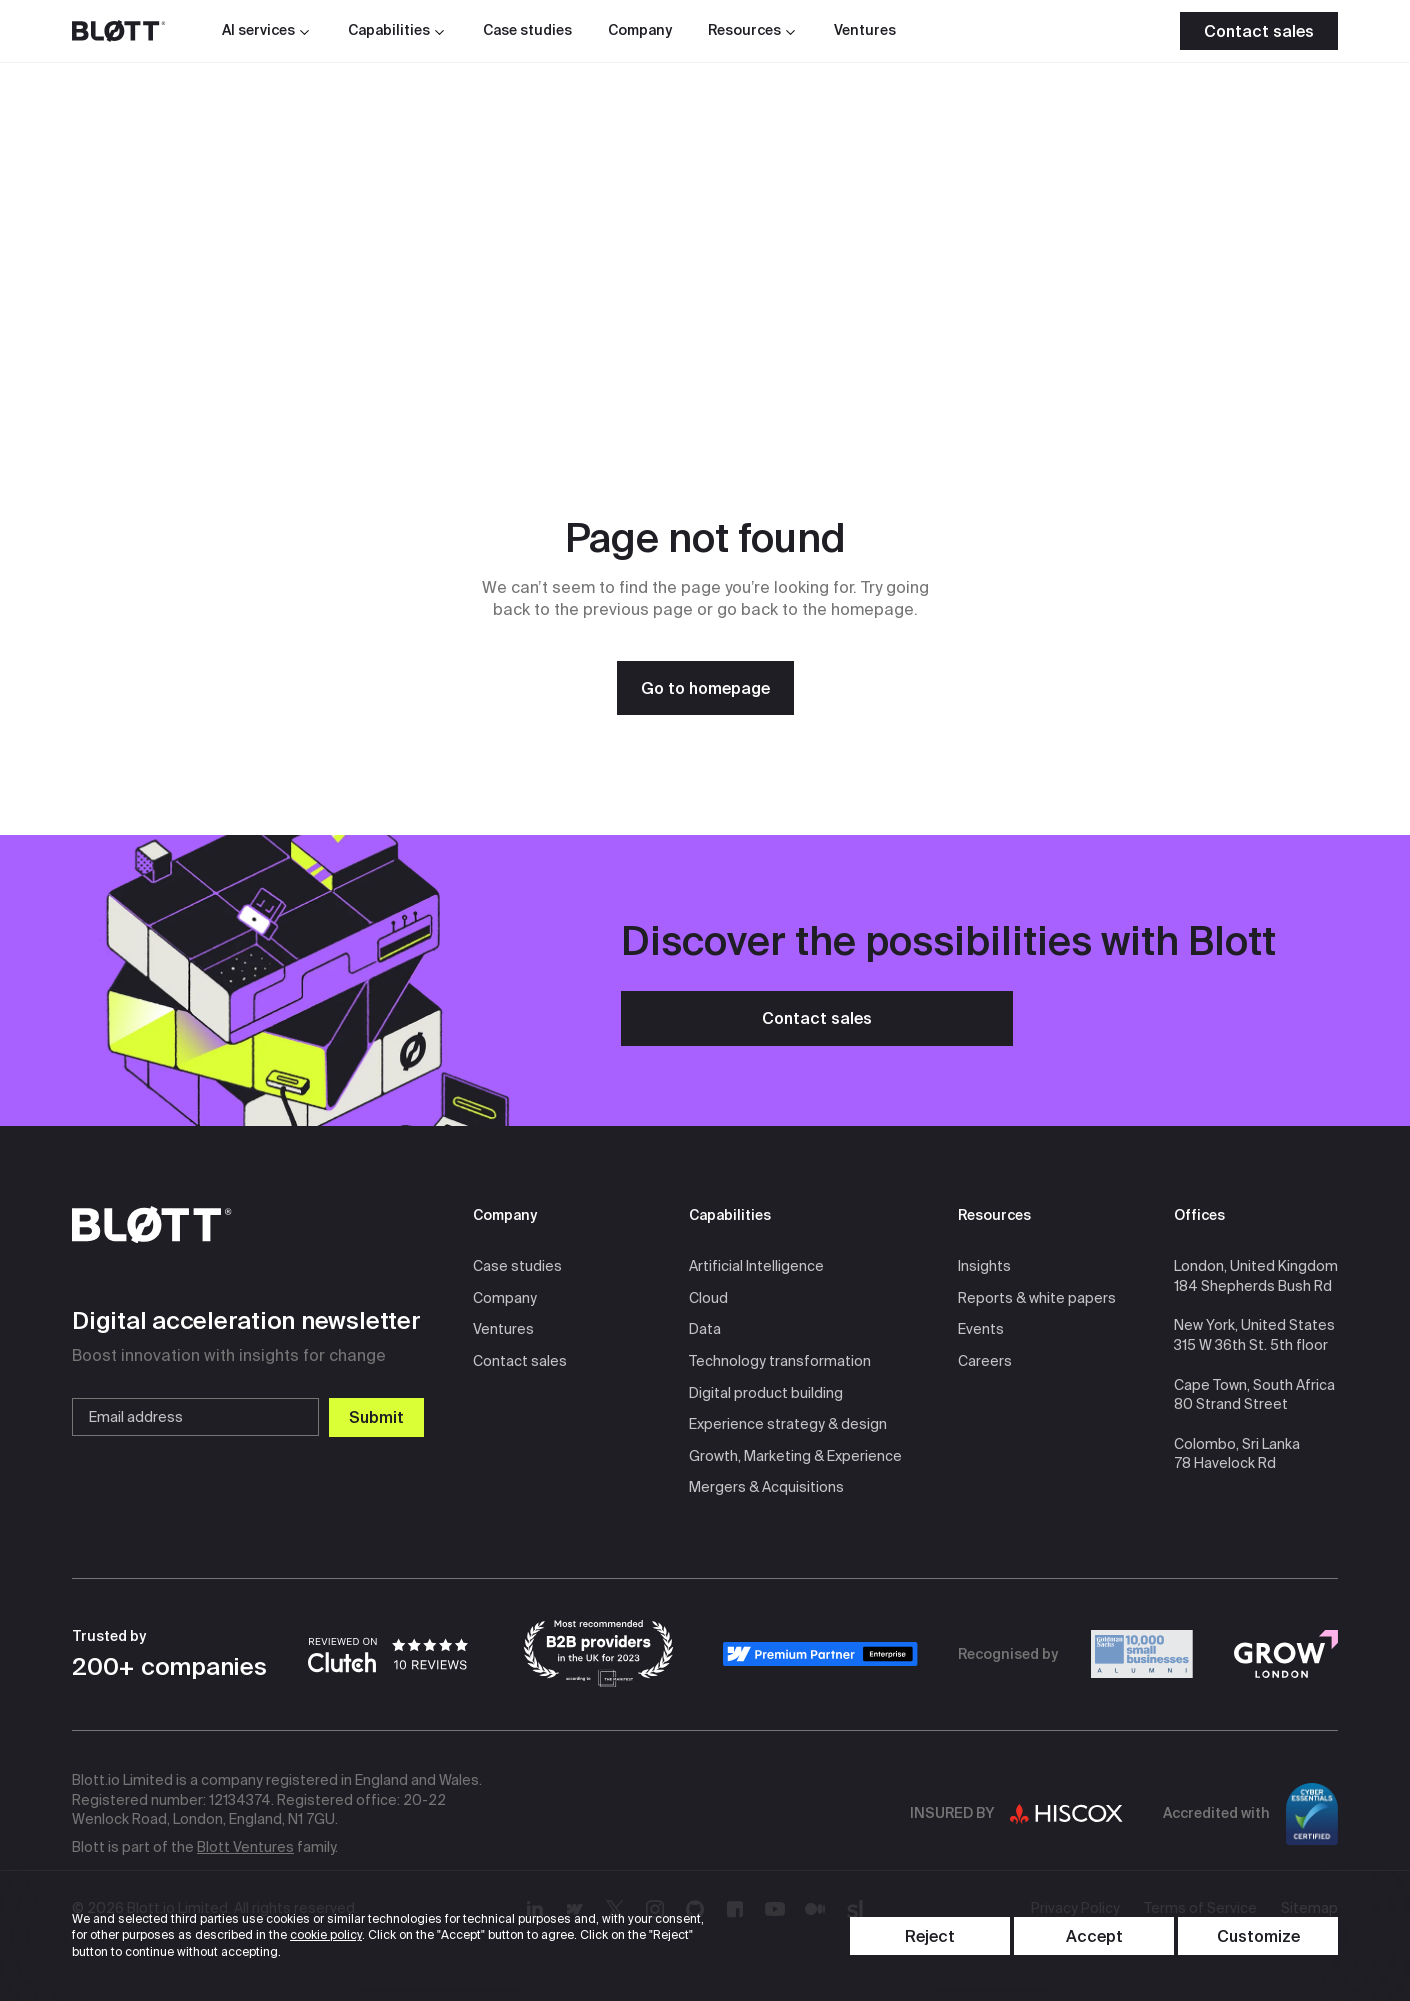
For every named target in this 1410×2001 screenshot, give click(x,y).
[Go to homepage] (705, 688)
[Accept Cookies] (1094, 1936)
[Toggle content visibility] (1258, 1936)
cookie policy (326, 1934)
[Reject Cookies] (930, 1936)
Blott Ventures (245, 1847)
